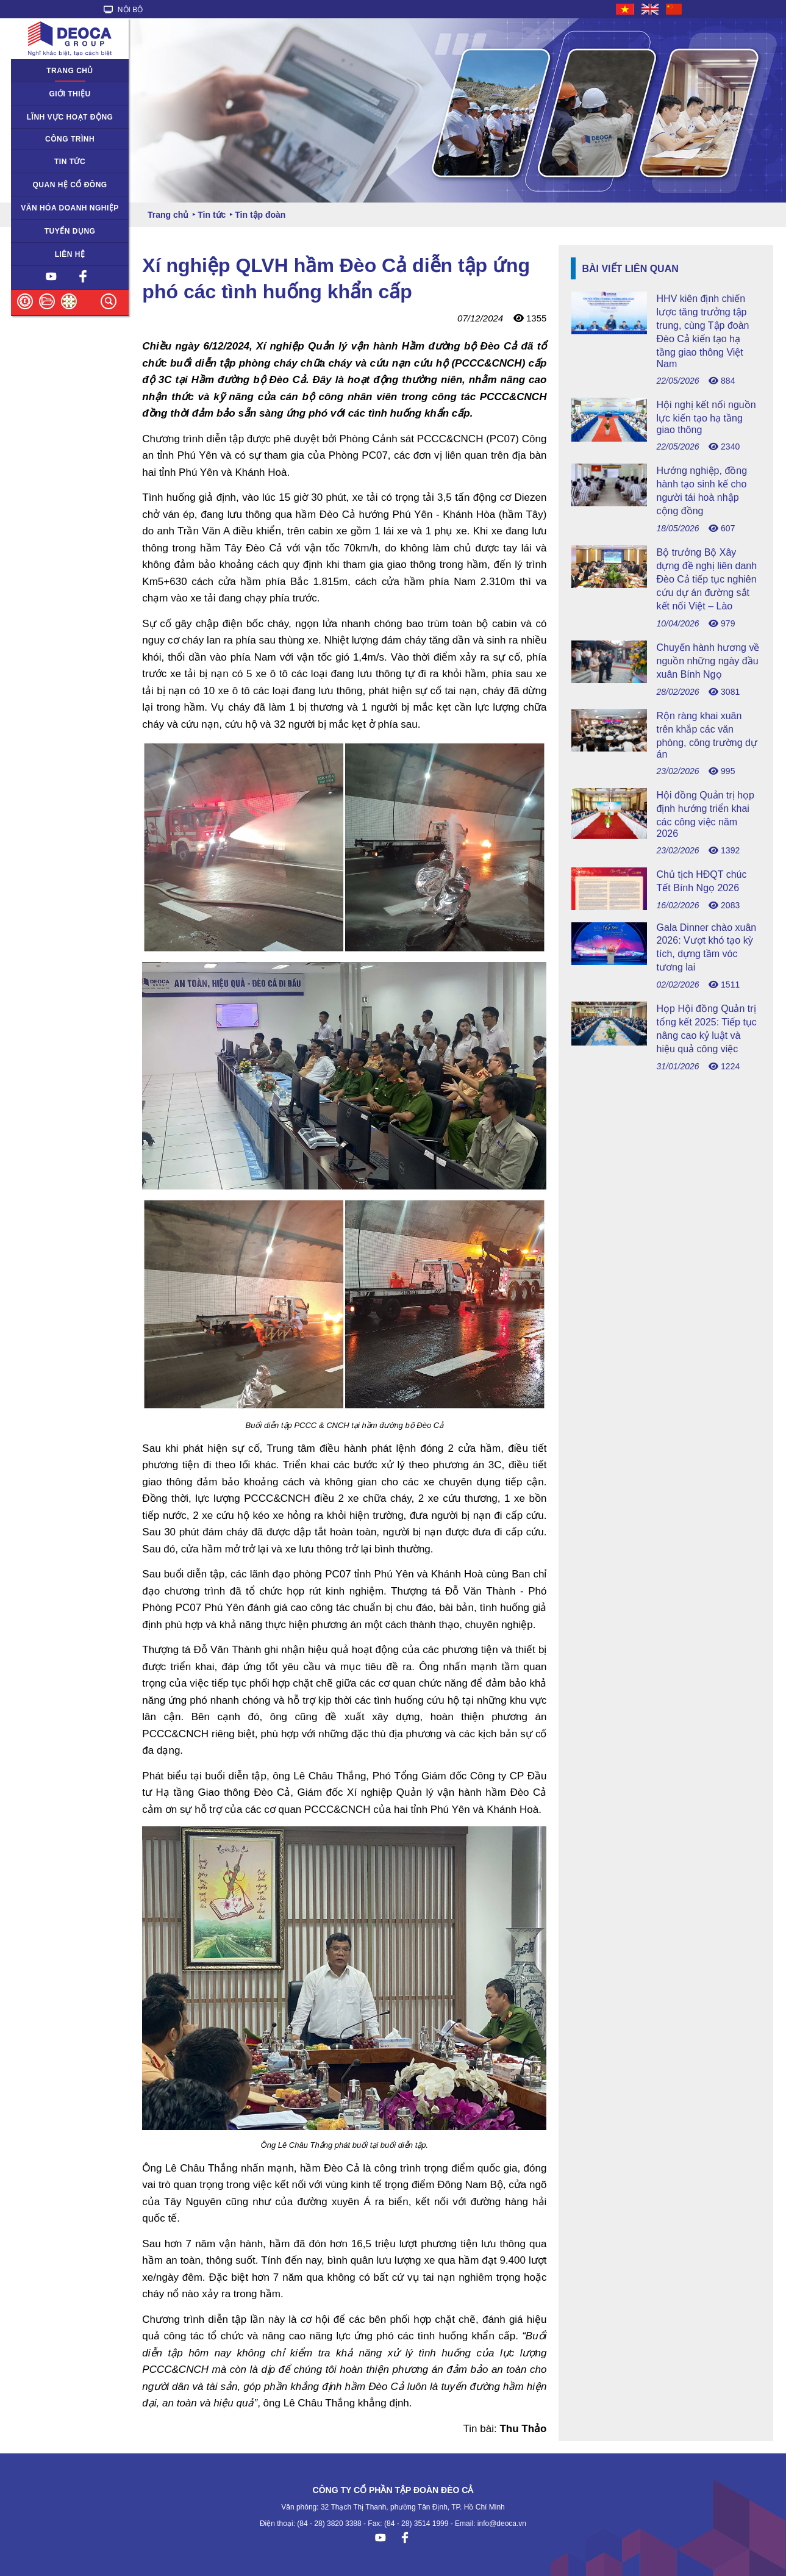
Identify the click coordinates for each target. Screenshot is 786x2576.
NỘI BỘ (123, 9)
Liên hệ (70, 254)
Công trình (70, 139)
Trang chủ (69, 70)
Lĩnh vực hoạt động (70, 117)
